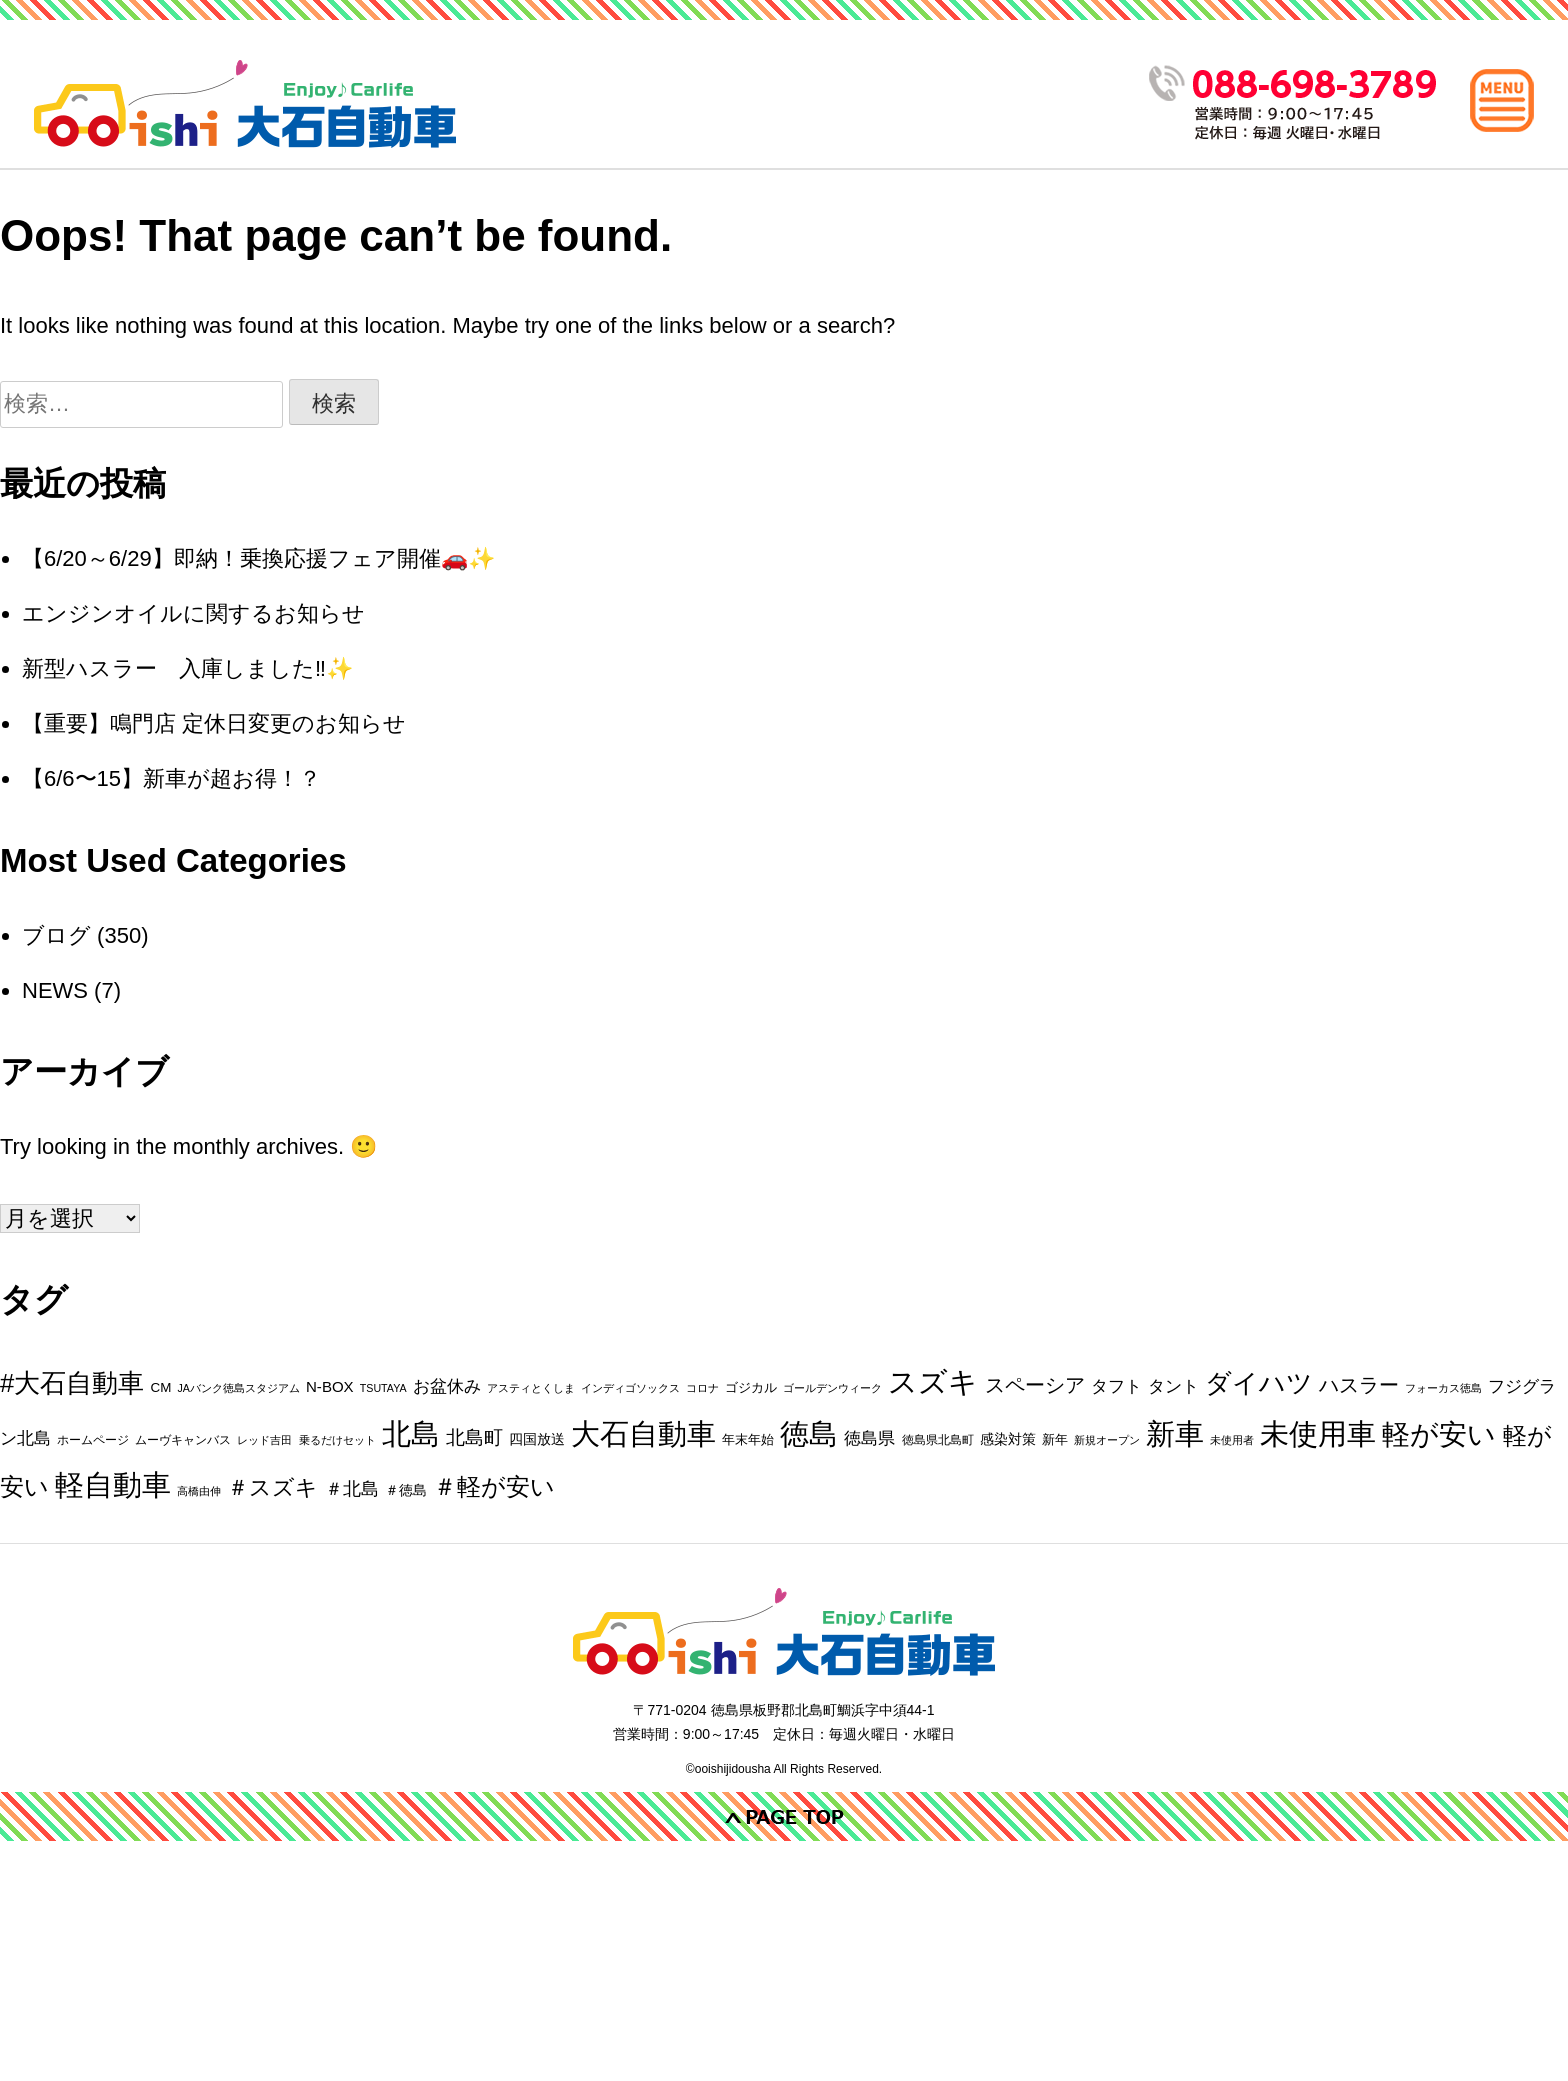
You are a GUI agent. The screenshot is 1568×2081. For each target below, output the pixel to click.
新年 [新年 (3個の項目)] (1055, 1439)
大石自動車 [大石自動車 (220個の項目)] (643, 1433)
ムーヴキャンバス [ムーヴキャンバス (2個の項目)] (183, 1440)
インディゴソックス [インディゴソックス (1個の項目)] (630, 1388)
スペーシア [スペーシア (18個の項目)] (1035, 1385)
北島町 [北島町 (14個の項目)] (474, 1437)
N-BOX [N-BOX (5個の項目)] (330, 1386)
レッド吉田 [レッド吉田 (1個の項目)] (264, 1440)
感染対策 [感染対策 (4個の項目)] (1008, 1439)
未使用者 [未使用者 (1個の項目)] (1232, 1440)
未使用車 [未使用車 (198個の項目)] (1318, 1434)
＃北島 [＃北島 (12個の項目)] (352, 1489)
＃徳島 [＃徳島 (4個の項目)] (406, 1490)
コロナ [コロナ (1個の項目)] (702, 1388)
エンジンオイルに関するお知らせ (193, 613)
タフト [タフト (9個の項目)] (1116, 1386)
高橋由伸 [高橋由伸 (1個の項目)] (199, 1491)
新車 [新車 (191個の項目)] (1175, 1434)
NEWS (55, 990)
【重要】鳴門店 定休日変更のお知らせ (214, 723)
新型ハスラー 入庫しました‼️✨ (187, 668)
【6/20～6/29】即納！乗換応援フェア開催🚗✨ (258, 558)
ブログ (56, 935)
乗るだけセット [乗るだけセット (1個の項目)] (337, 1440)
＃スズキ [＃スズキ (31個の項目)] (272, 1487)
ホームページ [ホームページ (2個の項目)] (93, 1440)
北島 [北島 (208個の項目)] (411, 1434)
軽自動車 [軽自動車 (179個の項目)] (113, 1485)
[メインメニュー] (1502, 100)
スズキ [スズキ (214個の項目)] (933, 1382)
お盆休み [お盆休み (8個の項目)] (447, 1386)
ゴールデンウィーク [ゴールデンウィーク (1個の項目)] (832, 1388)
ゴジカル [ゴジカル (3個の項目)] (751, 1387)
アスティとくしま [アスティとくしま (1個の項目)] (531, 1388)
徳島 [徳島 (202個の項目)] (809, 1434)
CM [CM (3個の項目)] (160, 1387)
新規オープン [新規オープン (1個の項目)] (1107, 1440)
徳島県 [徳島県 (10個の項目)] (869, 1438)
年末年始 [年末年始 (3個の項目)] (748, 1439)
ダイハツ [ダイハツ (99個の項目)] (1259, 1383)
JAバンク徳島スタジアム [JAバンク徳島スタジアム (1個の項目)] (238, 1388)
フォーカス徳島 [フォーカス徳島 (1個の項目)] (1443, 1388)
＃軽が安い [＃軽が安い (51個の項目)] (494, 1487)
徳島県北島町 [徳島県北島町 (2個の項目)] (938, 1440)
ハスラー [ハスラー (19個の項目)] (1359, 1385)
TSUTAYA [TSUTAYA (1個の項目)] (383, 1388)
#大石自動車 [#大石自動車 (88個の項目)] (72, 1383)
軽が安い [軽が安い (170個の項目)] (1439, 1434)
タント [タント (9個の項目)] (1173, 1386)
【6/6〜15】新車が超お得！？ (171, 778)
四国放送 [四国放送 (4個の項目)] (537, 1439)
